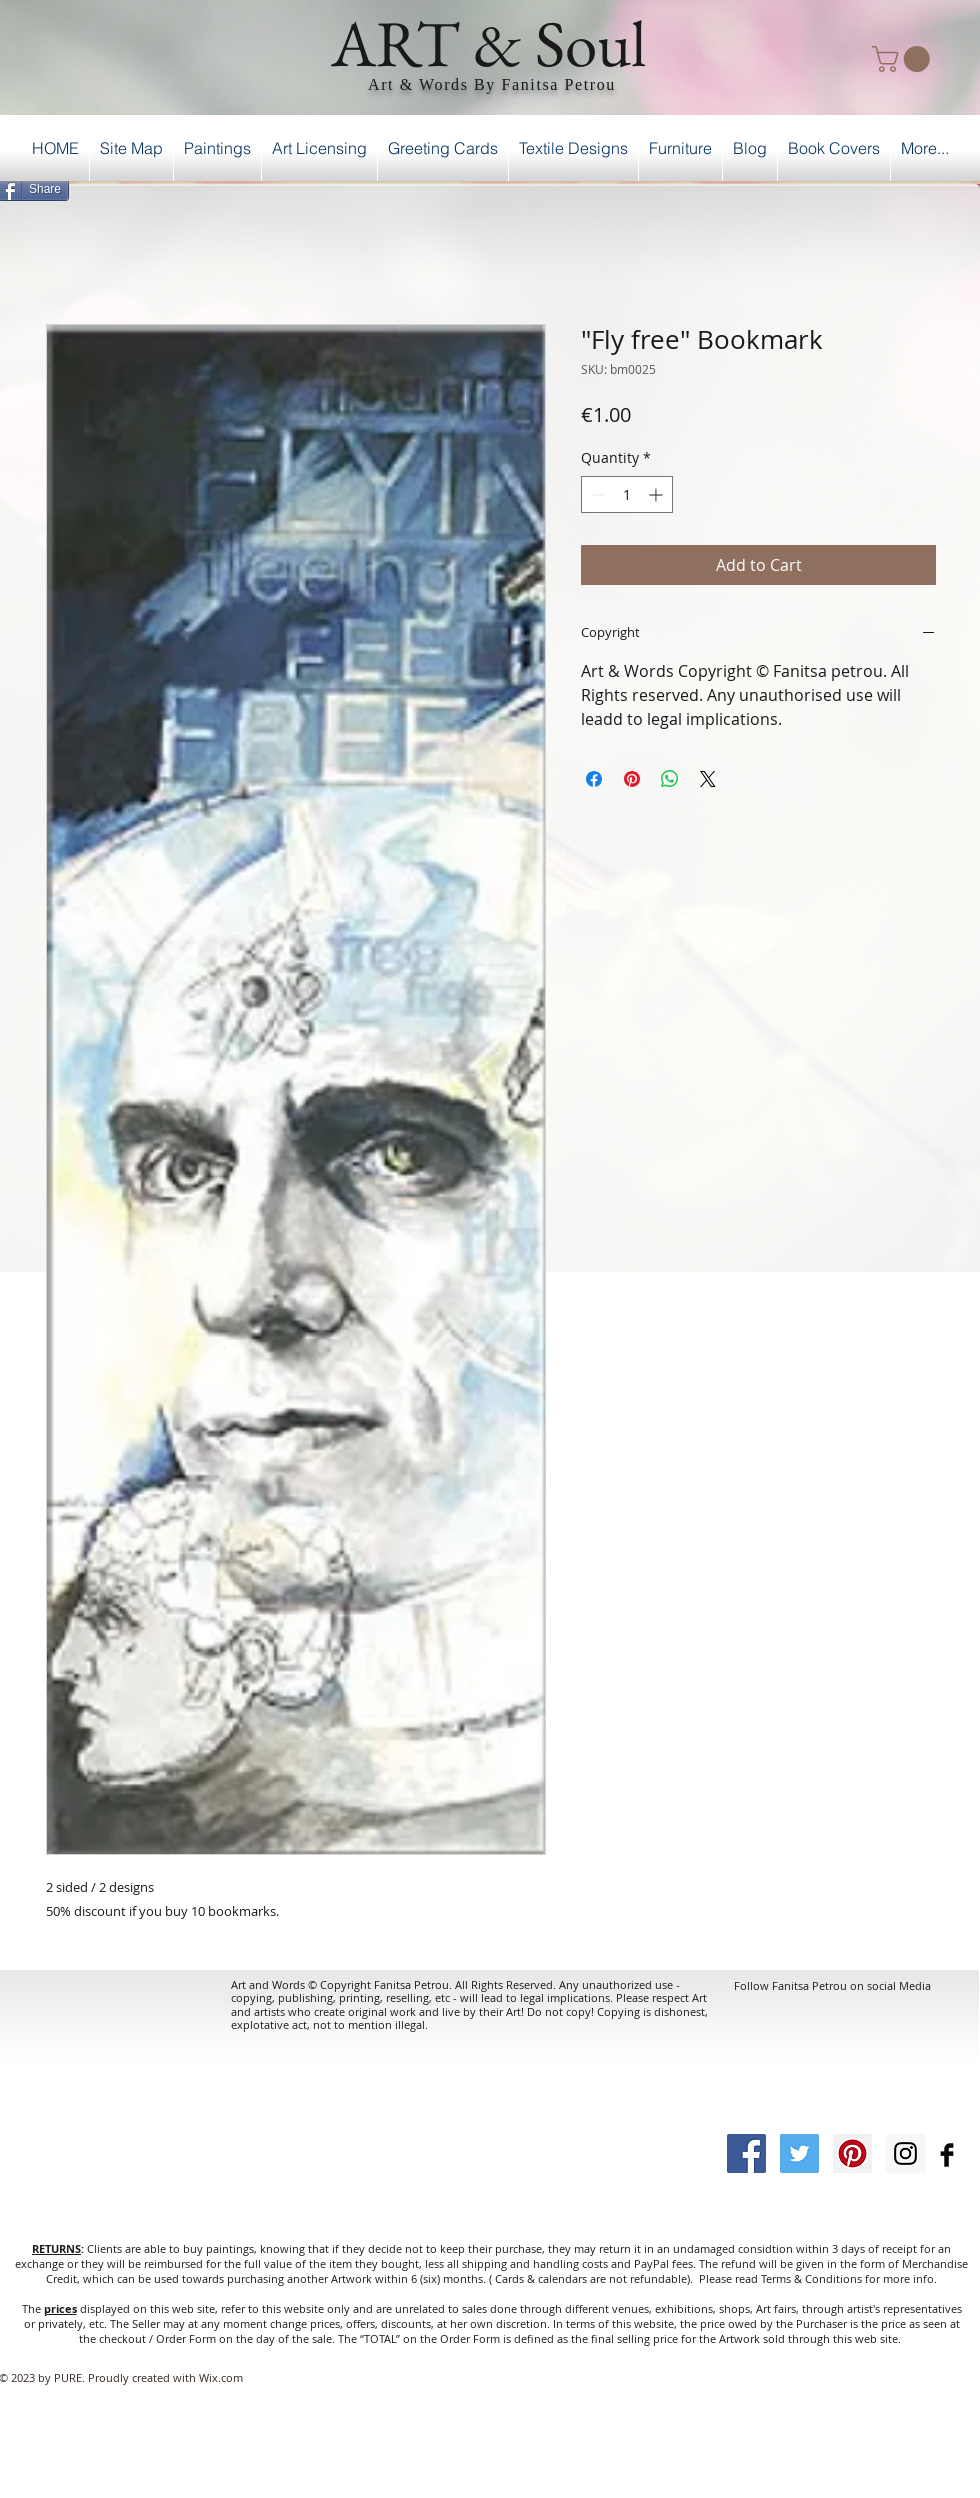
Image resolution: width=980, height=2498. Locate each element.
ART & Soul (489, 43)
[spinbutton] (627, 494)
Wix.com (221, 2377)
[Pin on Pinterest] (632, 779)
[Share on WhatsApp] (670, 779)
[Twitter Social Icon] (799, 2153)
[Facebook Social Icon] (746, 2153)
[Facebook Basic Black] (947, 2155)
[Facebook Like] (928, 186)
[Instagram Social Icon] (905, 2153)
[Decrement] (596, 494)
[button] (904, 59)
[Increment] (657, 494)
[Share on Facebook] (594, 779)
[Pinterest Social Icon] (852, 2153)
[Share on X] (708, 779)
